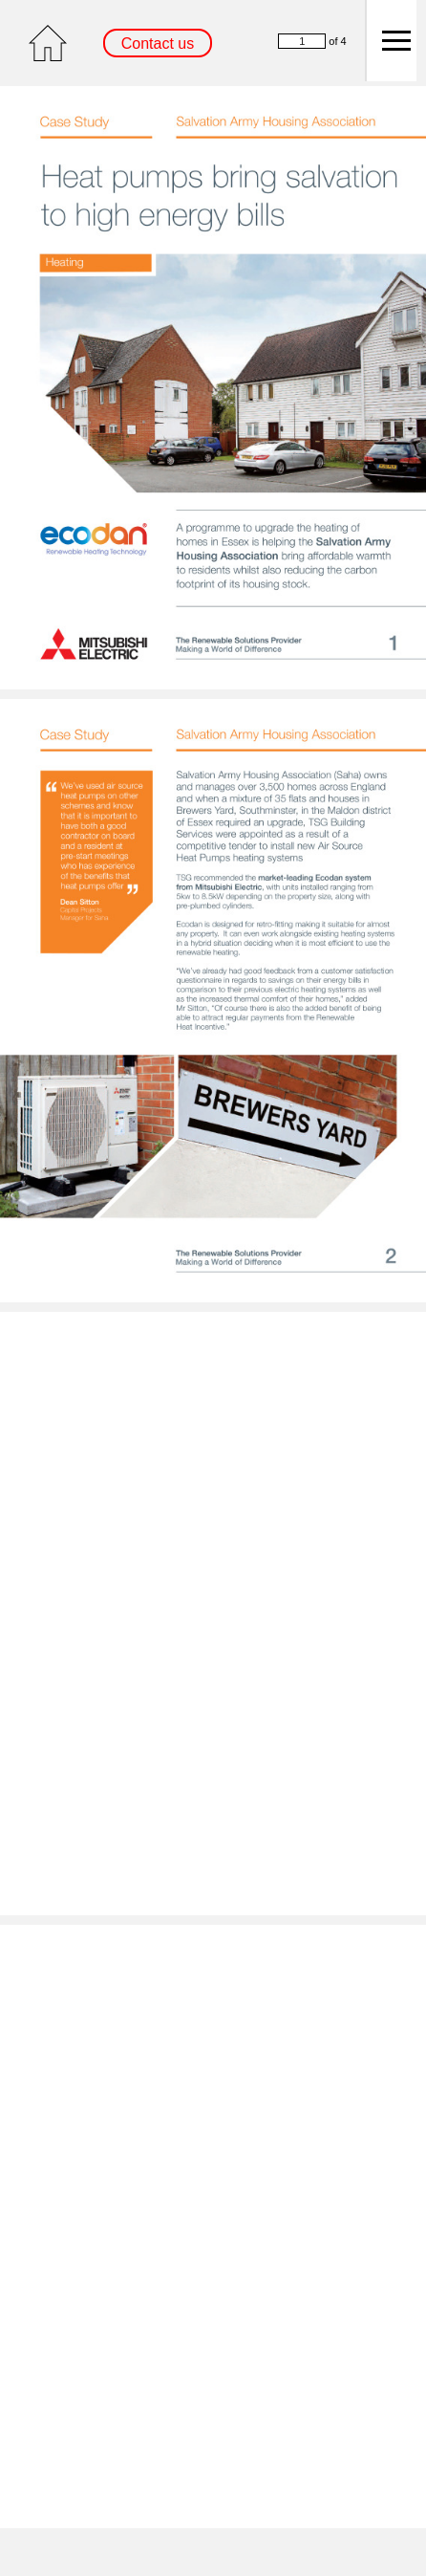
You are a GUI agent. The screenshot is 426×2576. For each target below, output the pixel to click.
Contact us (157, 43)
